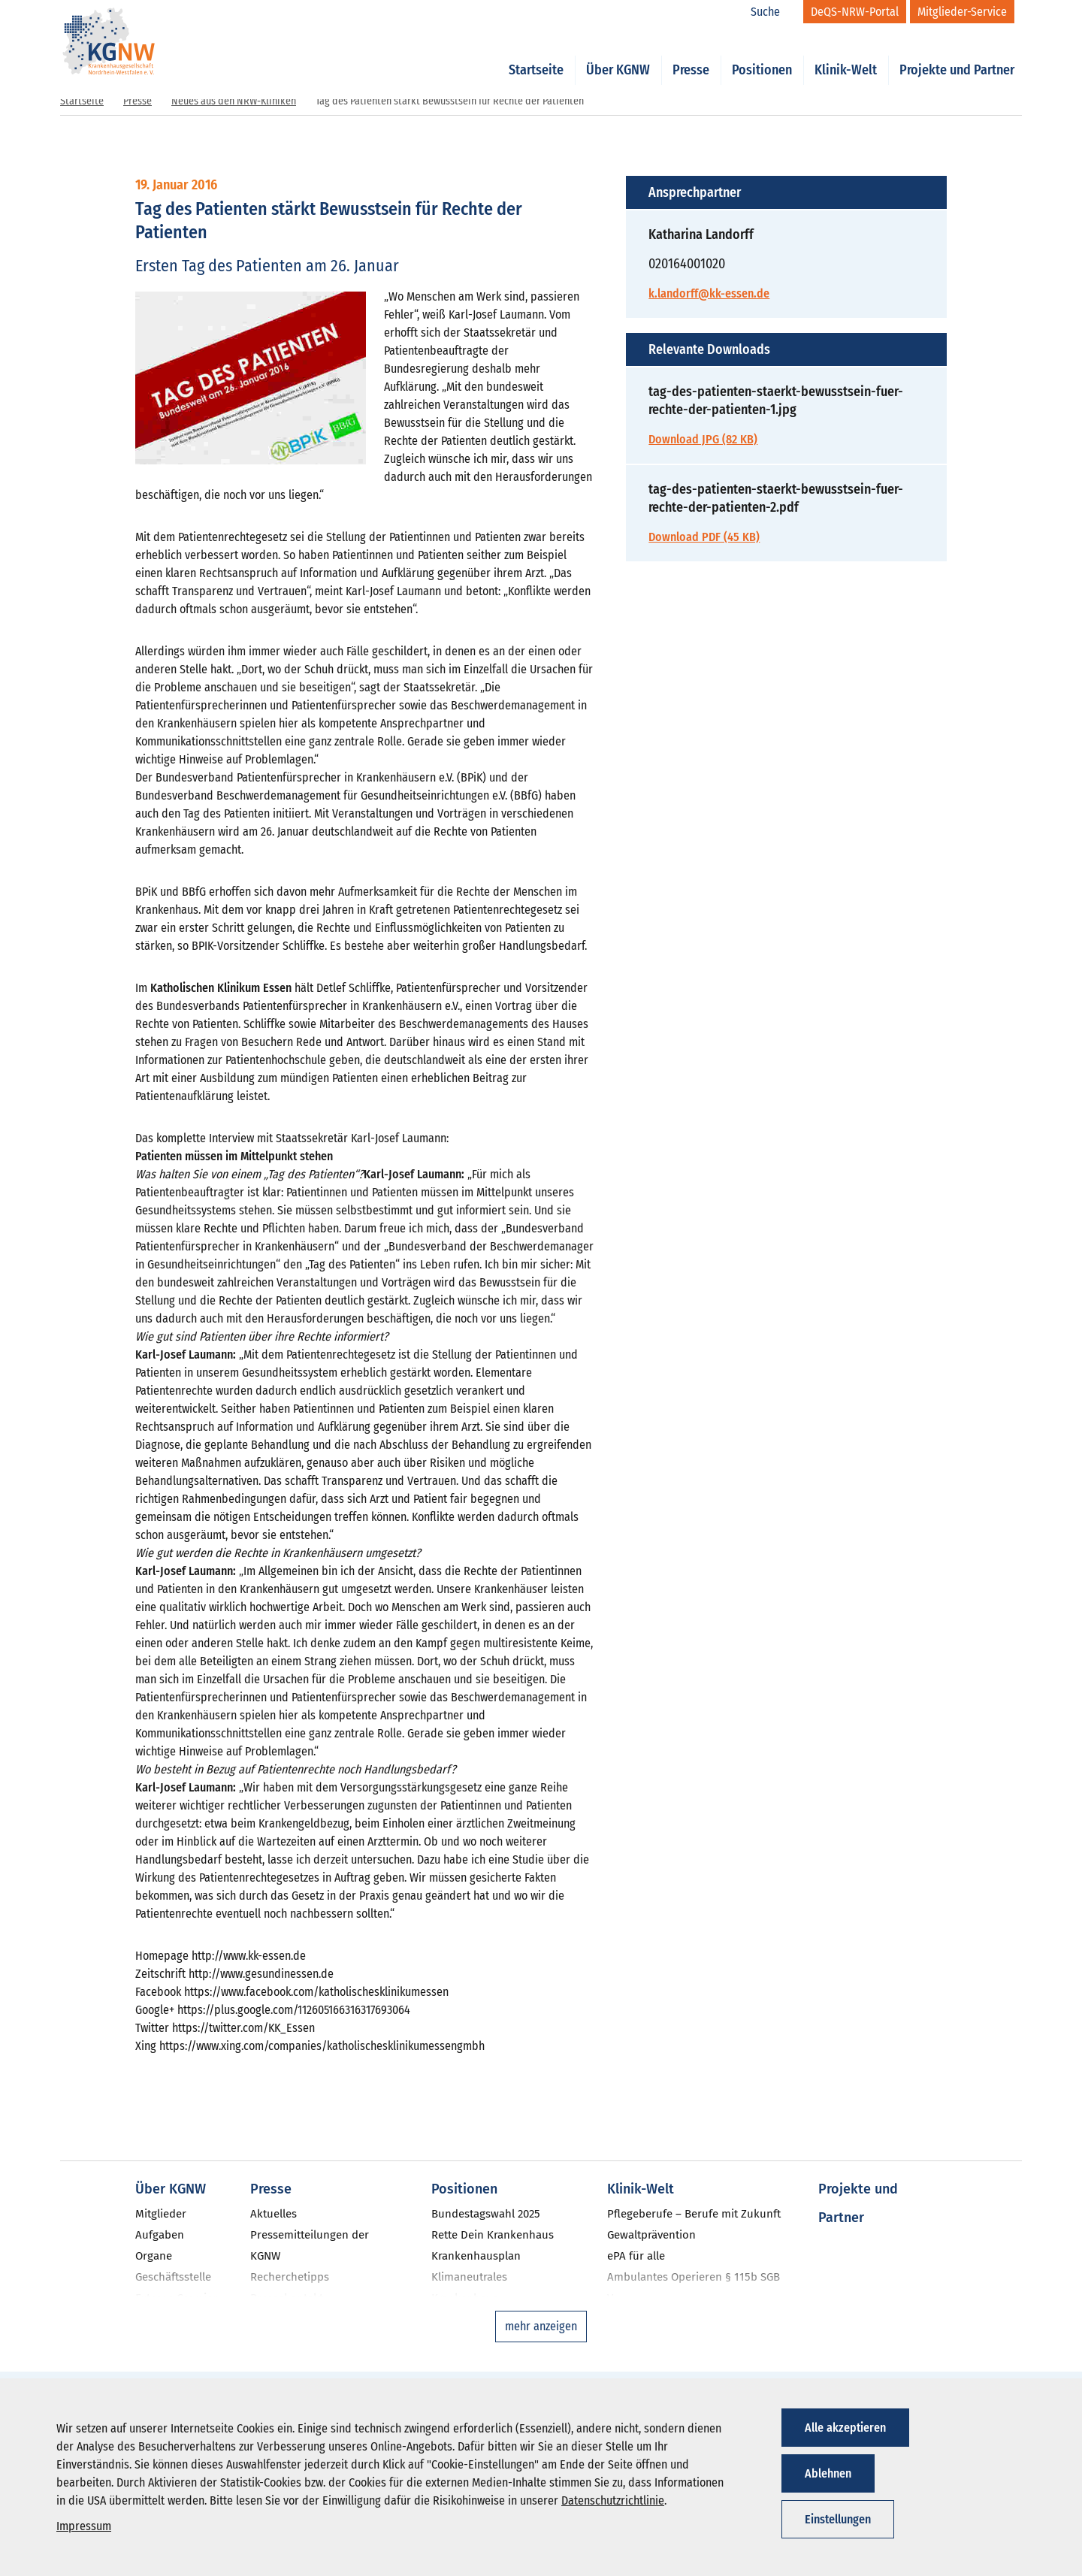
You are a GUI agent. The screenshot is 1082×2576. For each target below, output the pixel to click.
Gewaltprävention (651, 2235)
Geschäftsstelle (173, 2277)
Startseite (536, 54)
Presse (690, 54)
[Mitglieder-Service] (962, 11)
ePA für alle (636, 2256)
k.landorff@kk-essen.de (708, 293)
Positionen (762, 54)
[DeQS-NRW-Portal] (854, 11)
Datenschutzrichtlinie (612, 2500)
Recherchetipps (289, 2277)
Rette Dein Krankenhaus (492, 2235)
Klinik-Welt (846, 54)
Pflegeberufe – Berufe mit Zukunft (694, 2214)
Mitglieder (160, 2214)
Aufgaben (159, 2235)
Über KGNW (618, 54)
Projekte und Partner (956, 54)
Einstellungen (838, 2519)
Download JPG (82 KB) (702, 439)
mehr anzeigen (541, 2326)
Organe (153, 2256)
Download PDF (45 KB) (704, 537)
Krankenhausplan (476, 2256)
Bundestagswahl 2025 (485, 2214)
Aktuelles (273, 2214)
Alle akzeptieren (845, 2427)
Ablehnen (828, 2473)
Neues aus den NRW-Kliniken (233, 101)
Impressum (83, 2526)
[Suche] (773, 12)
